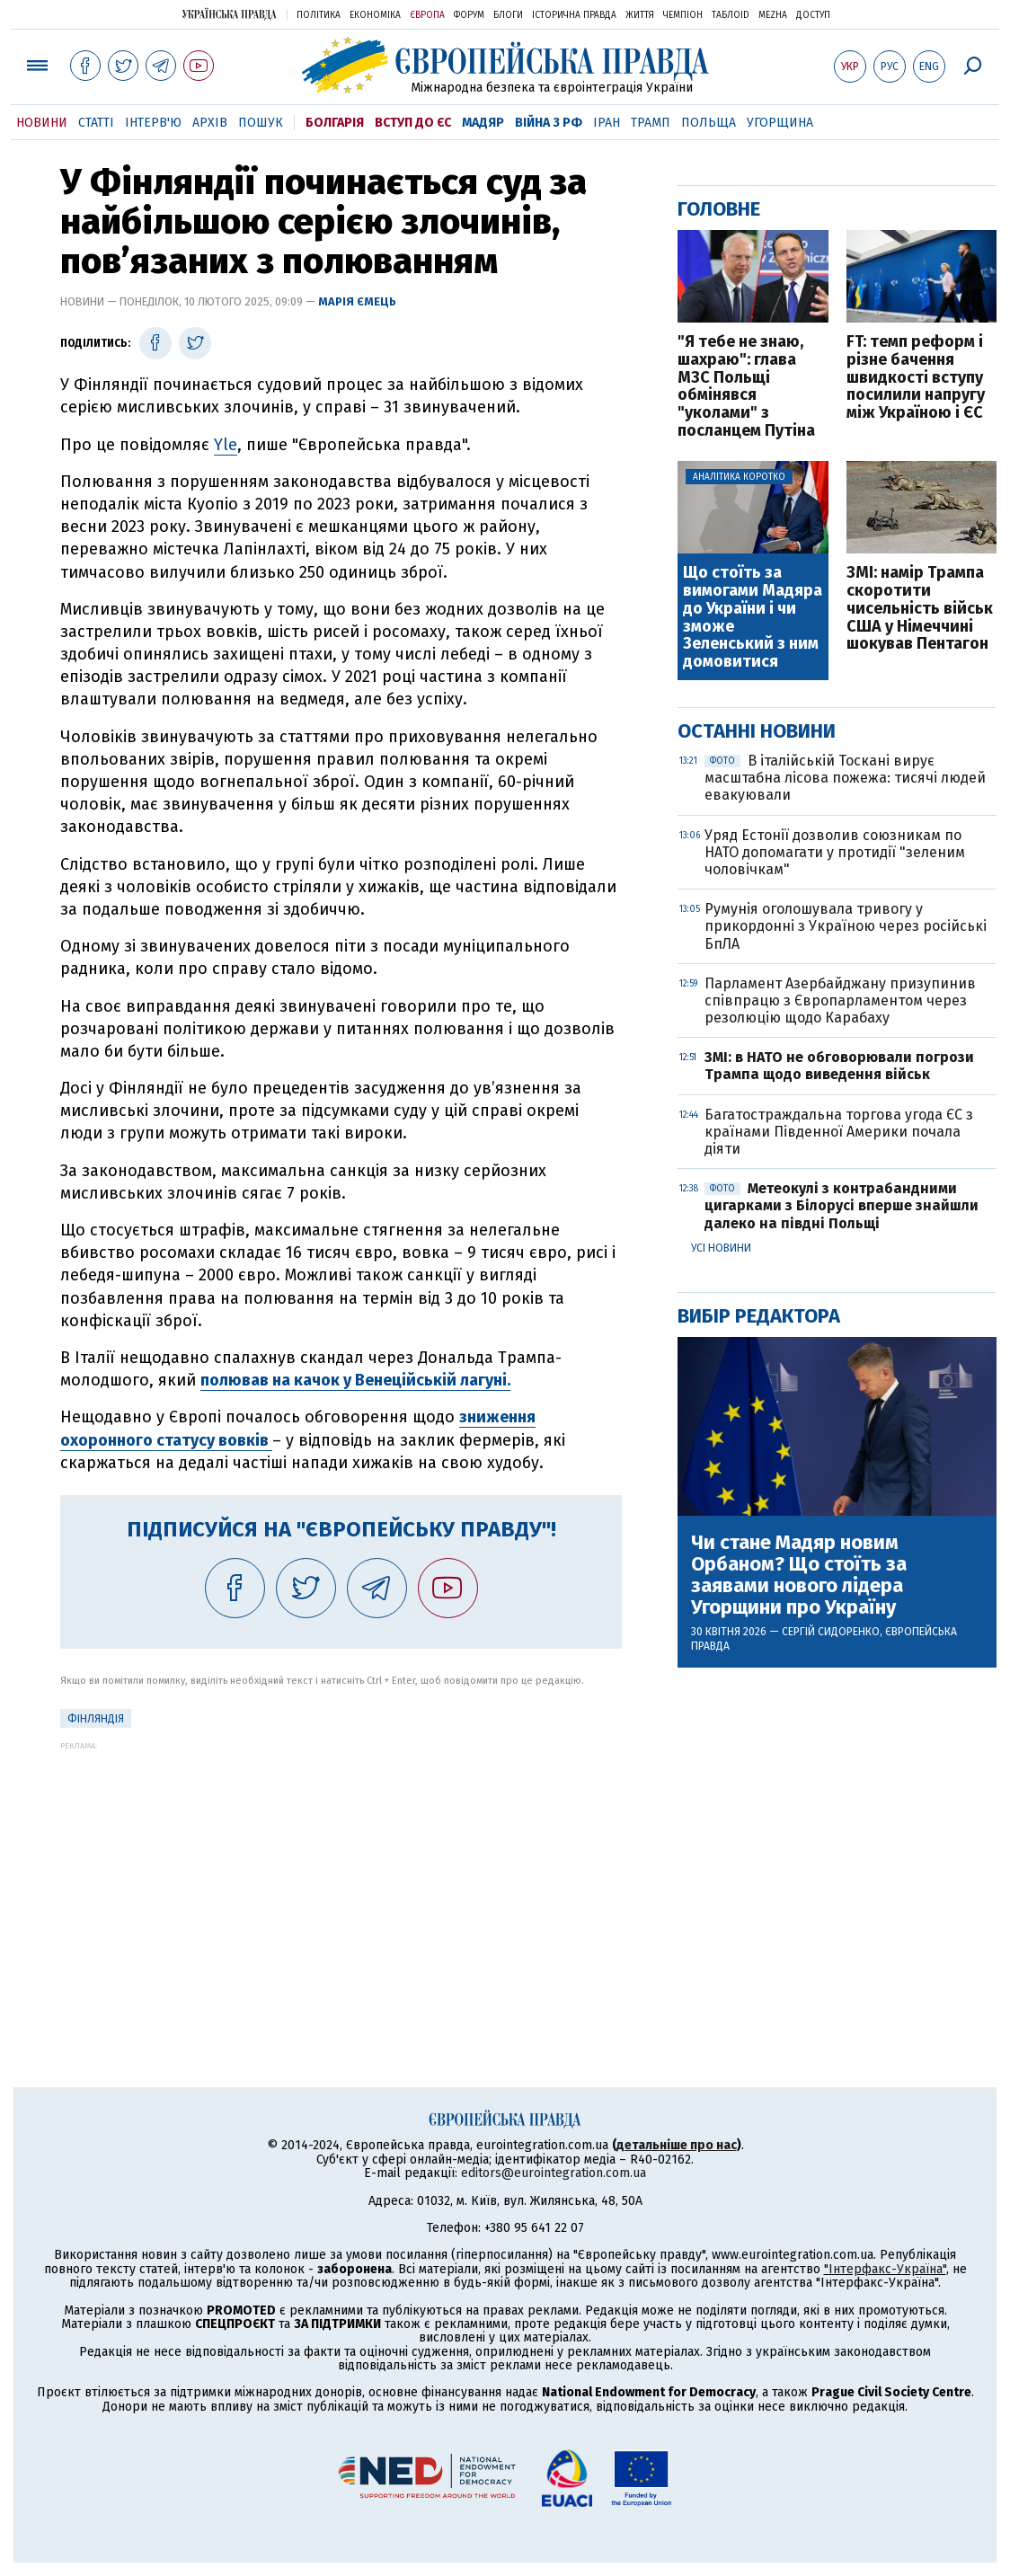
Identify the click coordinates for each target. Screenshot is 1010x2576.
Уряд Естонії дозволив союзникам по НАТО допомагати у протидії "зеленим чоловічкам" (834, 852)
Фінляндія (95, 1719)
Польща (708, 122)
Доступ (813, 15)
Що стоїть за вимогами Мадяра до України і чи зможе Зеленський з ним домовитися (752, 617)
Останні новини (757, 731)
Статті (96, 122)
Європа (427, 15)
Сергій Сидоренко (831, 1631)
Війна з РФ (548, 122)
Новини (41, 122)
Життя (639, 15)
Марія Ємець (357, 301)
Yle (225, 445)
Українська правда (229, 14)
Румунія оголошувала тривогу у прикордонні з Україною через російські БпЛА (845, 926)
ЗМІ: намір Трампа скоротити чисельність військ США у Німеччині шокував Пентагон (919, 608)
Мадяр (483, 122)
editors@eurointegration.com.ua (553, 2173)
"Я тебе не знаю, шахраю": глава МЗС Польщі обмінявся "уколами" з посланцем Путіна (746, 386)
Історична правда (574, 15)
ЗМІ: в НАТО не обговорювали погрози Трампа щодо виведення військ (839, 1066)
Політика (319, 15)
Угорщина (780, 122)
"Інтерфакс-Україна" (885, 2269)
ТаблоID (730, 15)
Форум (469, 15)
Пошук (260, 122)
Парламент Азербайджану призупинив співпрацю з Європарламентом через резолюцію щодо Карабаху (840, 1000)
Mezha (772, 15)
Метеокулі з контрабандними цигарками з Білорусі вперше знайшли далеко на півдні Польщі (841, 1205)
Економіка (375, 15)
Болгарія (335, 122)
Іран (606, 122)
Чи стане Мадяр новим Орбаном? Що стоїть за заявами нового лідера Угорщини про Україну (799, 1575)
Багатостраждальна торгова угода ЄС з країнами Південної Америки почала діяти (838, 1131)
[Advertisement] (341, 1876)
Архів (209, 122)
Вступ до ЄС (413, 122)
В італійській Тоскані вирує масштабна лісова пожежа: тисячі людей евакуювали (845, 777)
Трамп (650, 122)
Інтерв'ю (153, 122)
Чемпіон (683, 15)
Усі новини (721, 1248)
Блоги (508, 15)
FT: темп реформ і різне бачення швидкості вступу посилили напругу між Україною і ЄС (915, 377)
